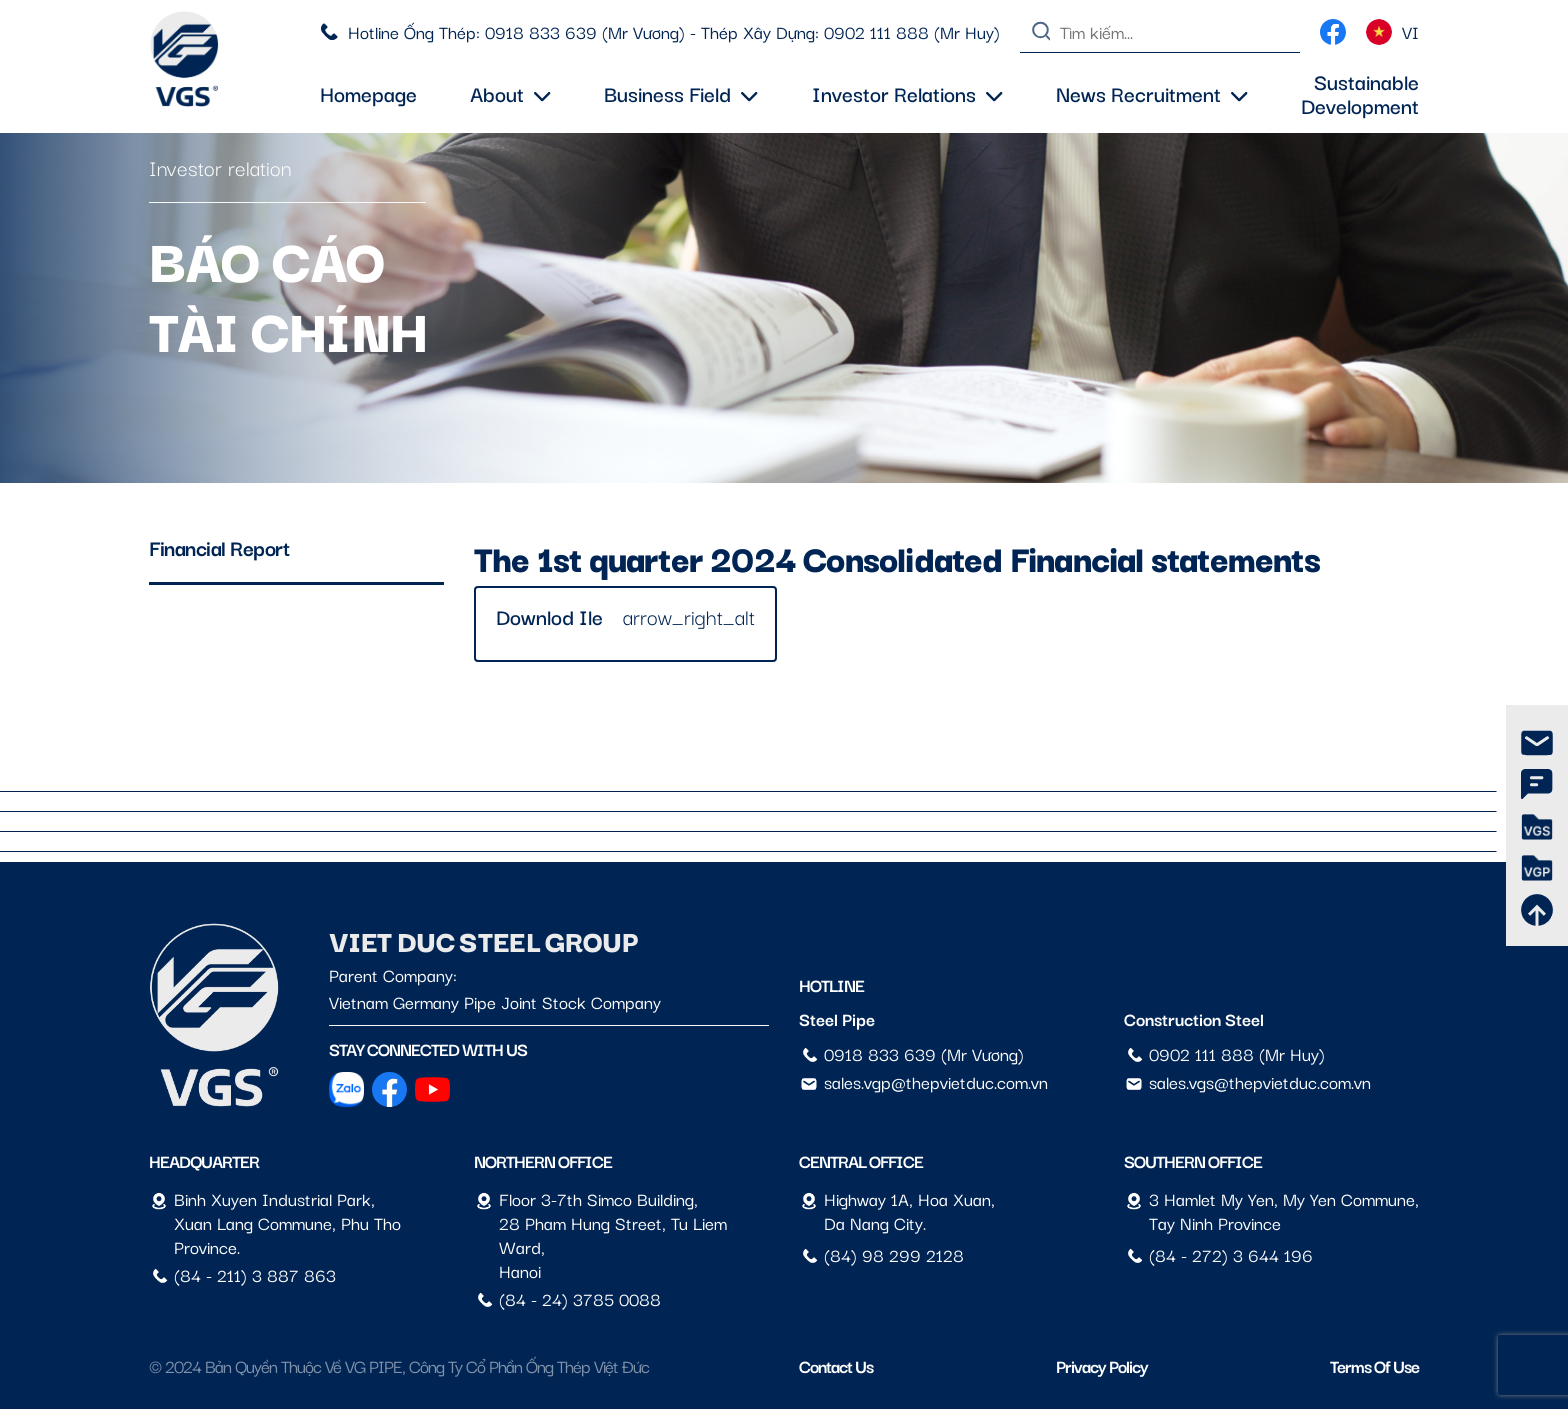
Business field (681, 93)
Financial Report (219, 547)
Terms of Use (1374, 1365)
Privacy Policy (1102, 1365)
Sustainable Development (1360, 93)
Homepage (368, 93)
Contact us (836, 1365)
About (510, 93)
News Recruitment (1152, 93)
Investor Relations (907, 93)
